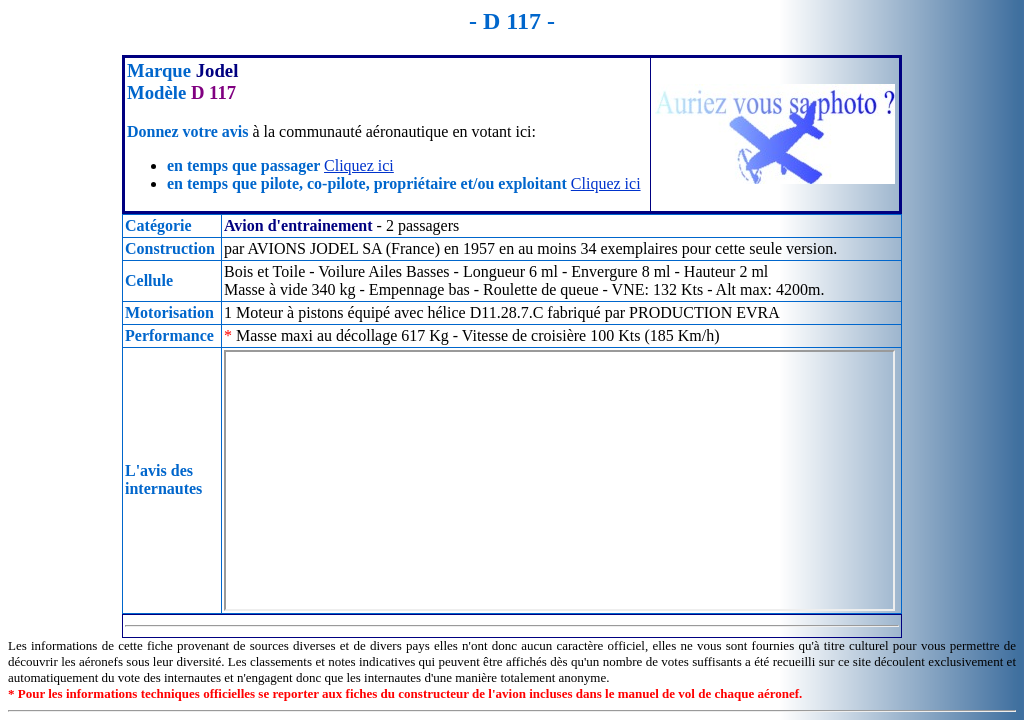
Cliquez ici (359, 165)
